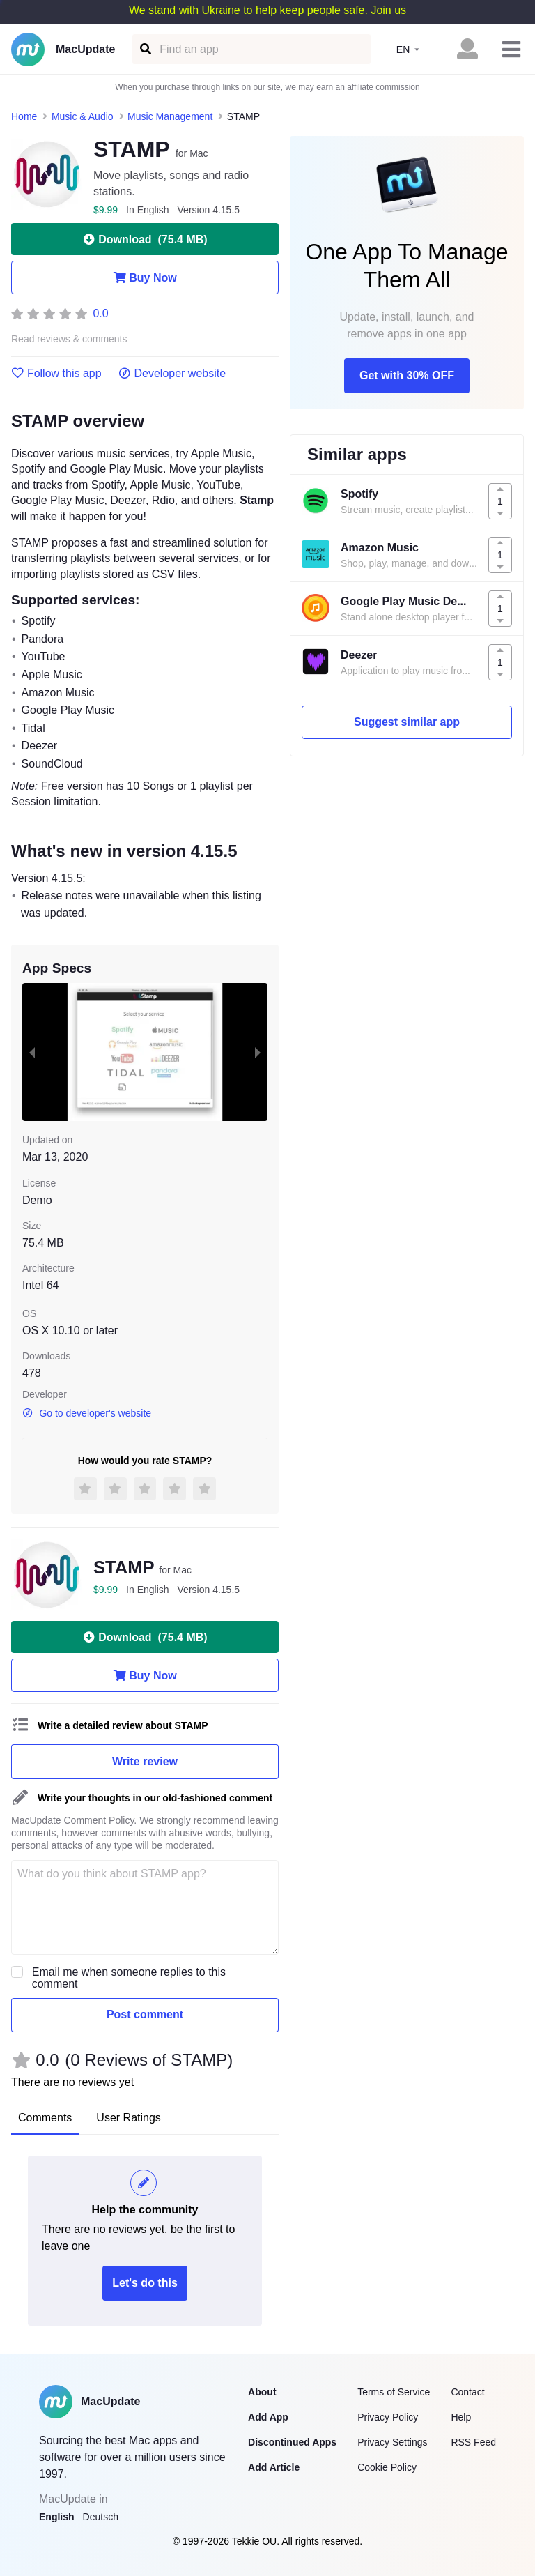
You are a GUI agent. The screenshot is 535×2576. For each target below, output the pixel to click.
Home (24, 116)
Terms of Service (393, 2392)
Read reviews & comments (69, 339)
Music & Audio (83, 116)
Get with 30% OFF (406, 375)
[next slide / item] (258, 1052)
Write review (145, 1761)
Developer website (172, 373)
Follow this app (56, 373)
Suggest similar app (407, 722)
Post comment (145, 2014)
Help (461, 2417)
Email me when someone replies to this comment (129, 1978)
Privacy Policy (387, 2417)
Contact (467, 2392)
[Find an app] (144, 49)
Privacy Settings (392, 2442)
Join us (388, 10)
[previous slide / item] (32, 1052)
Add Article (274, 2467)
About (262, 2392)
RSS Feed (473, 2442)
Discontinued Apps (292, 2442)
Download (144, 239)
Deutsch (100, 2517)
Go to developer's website (86, 1413)
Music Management (169, 116)
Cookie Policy (387, 2467)
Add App (268, 2417)
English (57, 2517)
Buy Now (144, 277)
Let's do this (145, 2283)
